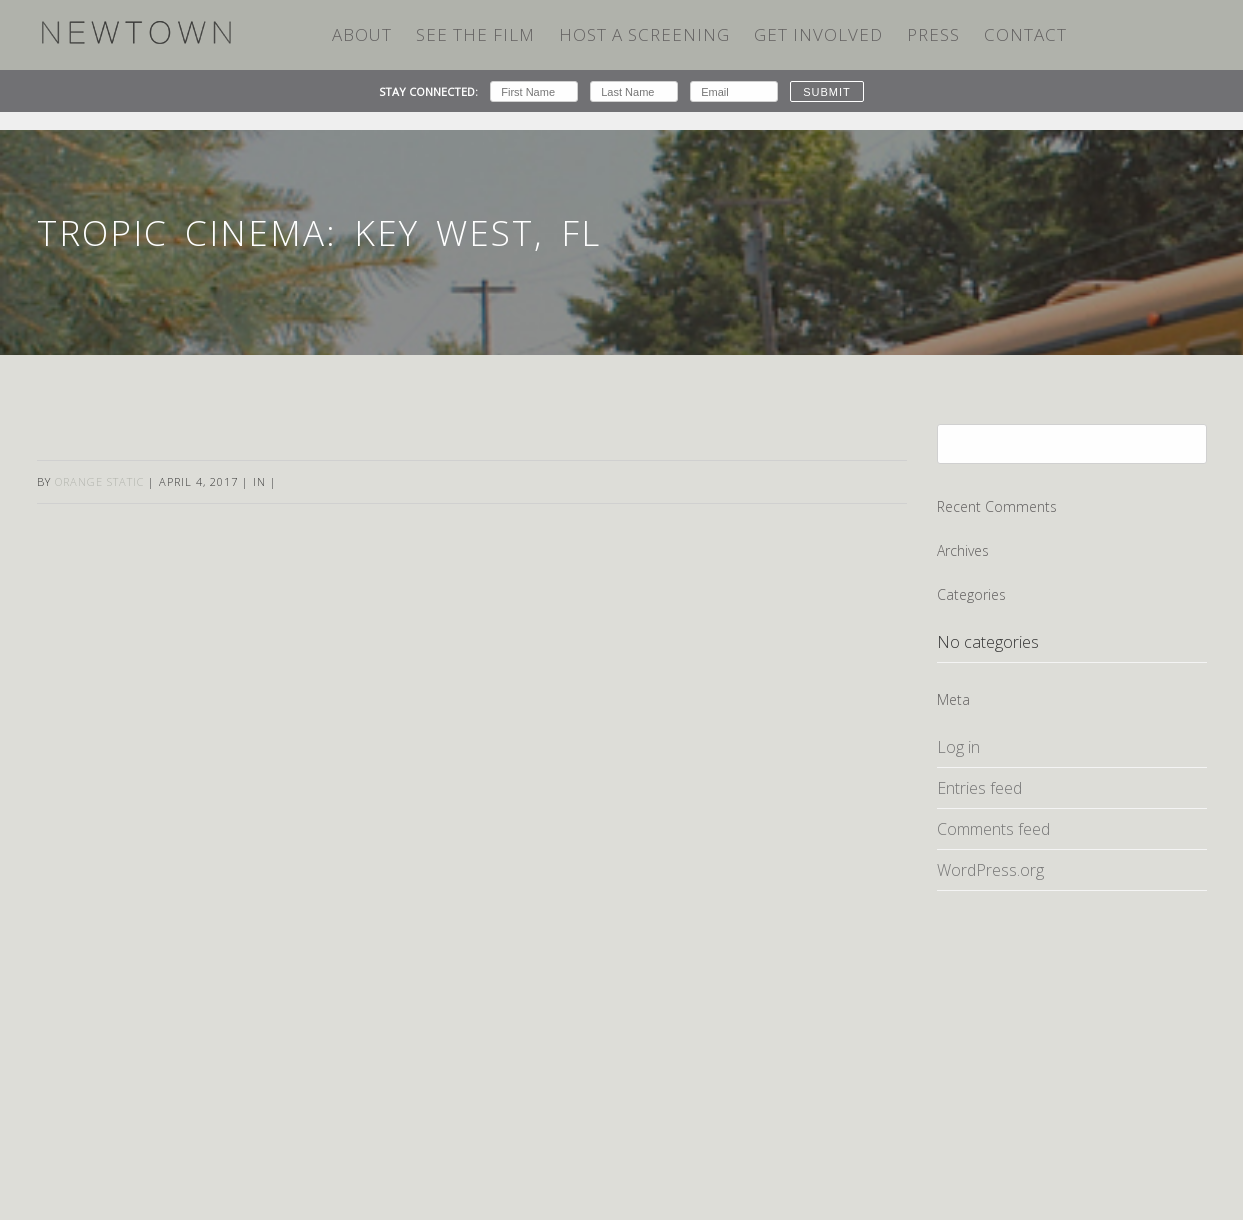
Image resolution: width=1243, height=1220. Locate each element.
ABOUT (362, 34)
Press (933, 34)
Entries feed (979, 788)
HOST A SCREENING (644, 34)
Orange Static (99, 481)
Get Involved (818, 34)
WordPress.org (990, 870)
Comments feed (993, 829)
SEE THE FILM (475, 34)
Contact (1025, 34)
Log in (958, 747)
